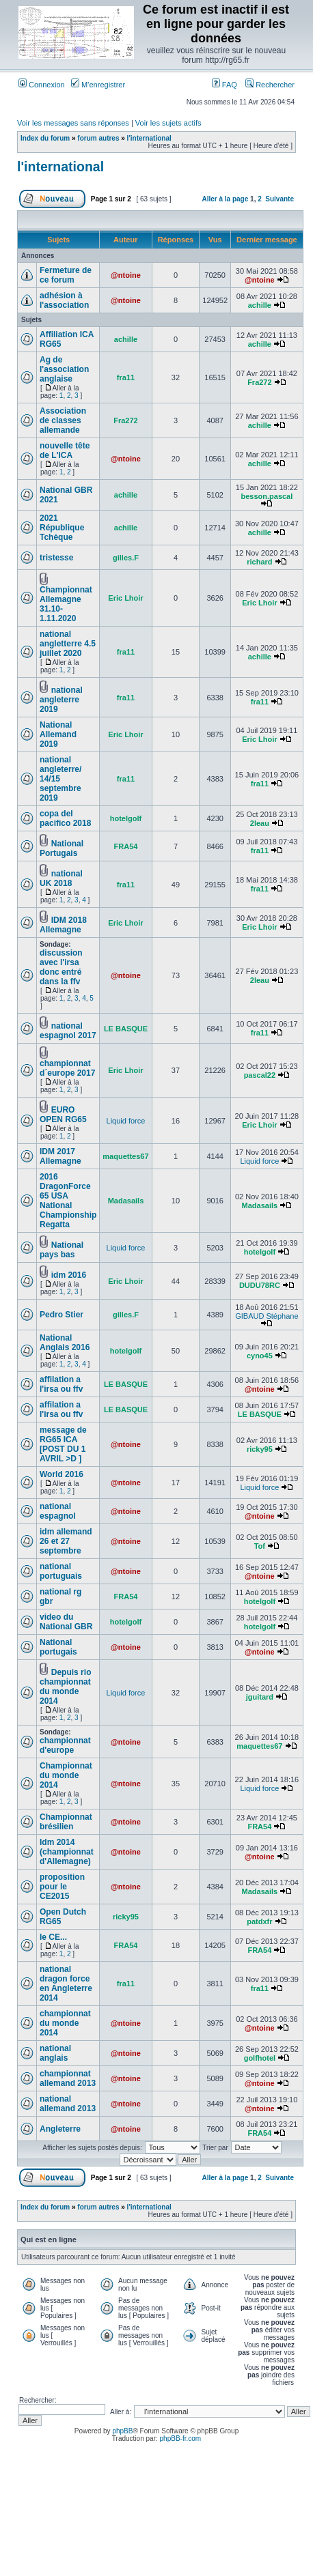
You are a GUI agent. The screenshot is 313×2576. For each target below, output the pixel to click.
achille (259, 305)
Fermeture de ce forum (66, 275)
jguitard (259, 1697)
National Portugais (61, 848)
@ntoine (126, 275)
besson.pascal (266, 496)
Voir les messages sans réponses (73, 123)
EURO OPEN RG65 (63, 1114)
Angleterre (60, 2129)
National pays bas (61, 1249)
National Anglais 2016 (65, 1342)
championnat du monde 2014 (65, 2023)
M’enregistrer (98, 85)
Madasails (126, 1201)
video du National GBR (66, 1621)
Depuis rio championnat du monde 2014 (65, 1687)
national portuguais (61, 1571)
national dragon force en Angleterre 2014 (66, 1983)
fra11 (126, 377)
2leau (259, 823)
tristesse (56, 557)
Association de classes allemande (63, 420)
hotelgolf (125, 818)
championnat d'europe (65, 1745)
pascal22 (259, 1075)
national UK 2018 (61, 878)
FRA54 (126, 846)
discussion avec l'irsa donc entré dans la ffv (61, 967)
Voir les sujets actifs (168, 123)
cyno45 (260, 1355)
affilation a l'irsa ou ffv (61, 1384)
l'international (149, 138)
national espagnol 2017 (68, 1030)
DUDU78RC (259, 1285)
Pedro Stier (61, 1314)
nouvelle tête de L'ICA (65, 450)
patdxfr (259, 1921)
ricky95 (260, 1449)
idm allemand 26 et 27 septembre (66, 1541)
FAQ (224, 85)
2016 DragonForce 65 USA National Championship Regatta (68, 1200)
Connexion (41, 85)
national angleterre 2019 (61, 699)
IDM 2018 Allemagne (63, 924)
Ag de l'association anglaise (64, 369)
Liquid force (126, 1121)
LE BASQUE (126, 1029)
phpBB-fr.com (181, 2438)
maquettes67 (125, 1156)
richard (259, 562)
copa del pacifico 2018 (65, 818)
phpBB (122, 2431)
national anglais (55, 2053)
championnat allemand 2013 (68, 2078)
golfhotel (259, 2058)
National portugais (58, 1647)
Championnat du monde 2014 (66, 1775)
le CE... (53, 1937)
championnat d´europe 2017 (67, 1068)
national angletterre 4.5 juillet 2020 (68, 643)
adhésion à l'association (64, 300)
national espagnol (58, 1511)
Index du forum (45, 138)
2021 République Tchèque (62, 527)
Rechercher (270, 85)
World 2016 (61, 1474)
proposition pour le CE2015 (62, 1886)
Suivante (279, 199)
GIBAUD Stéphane (266, 1316)
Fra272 (259, 382)
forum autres (98, 138)
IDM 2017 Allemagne (60, 1156)
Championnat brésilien (66, 1821)
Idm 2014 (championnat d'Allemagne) (67, 1851)
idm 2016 (68, 1275)
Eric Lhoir (125, 598)
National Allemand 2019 (58, 734)
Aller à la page (225, 199)
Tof (259, 1546)
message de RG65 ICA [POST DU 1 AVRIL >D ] (63, 1444)
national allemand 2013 (68, 2103)
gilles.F (126, 558)
